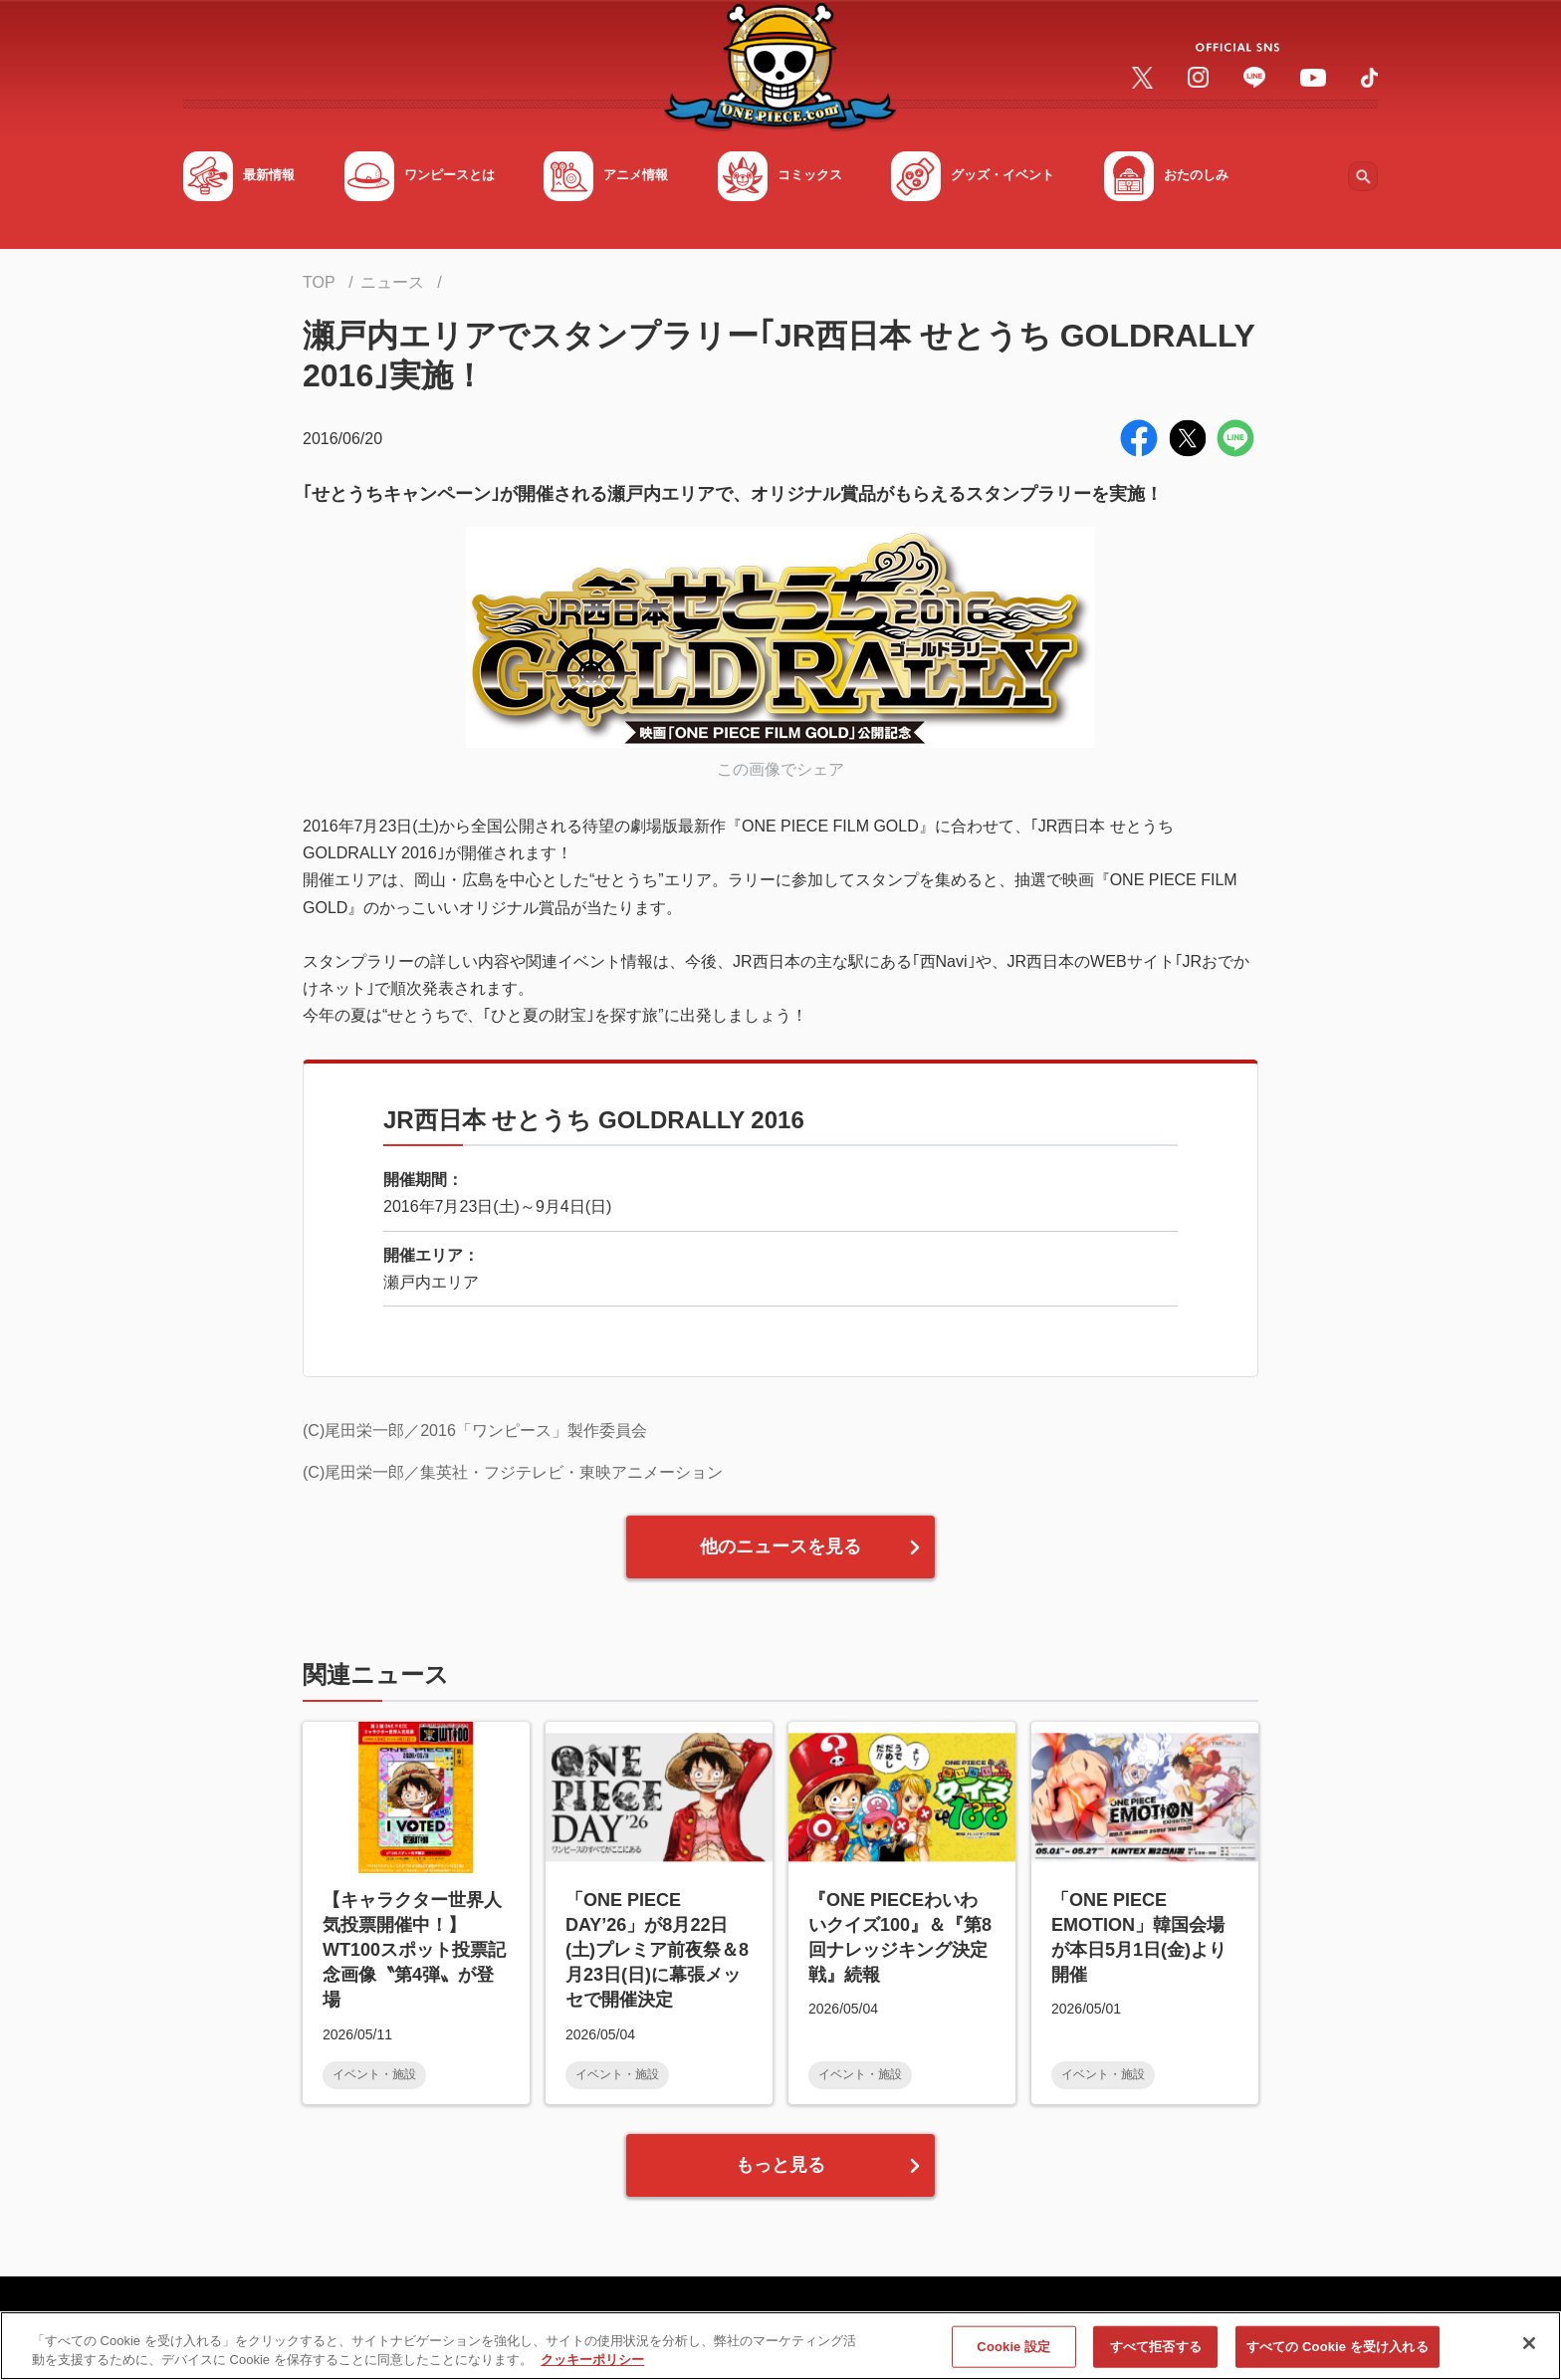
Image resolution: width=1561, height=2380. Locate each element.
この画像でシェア (780, 769)
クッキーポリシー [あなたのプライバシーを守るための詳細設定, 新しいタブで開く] (592, 2369)
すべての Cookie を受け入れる (1337, 2355)
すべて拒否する (1156, 2355)
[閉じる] (1529, 2353)
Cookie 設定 (1013, 2355)
